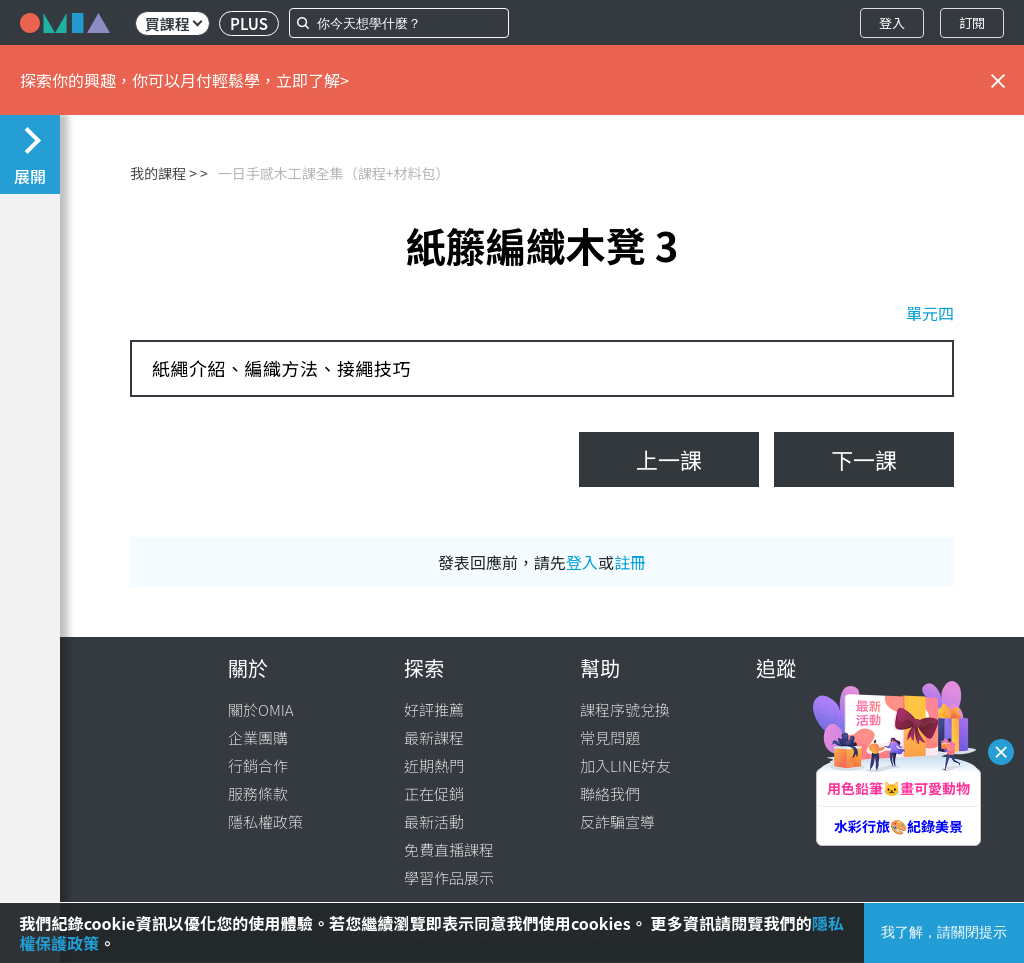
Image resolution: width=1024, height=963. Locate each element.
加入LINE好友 (625, 765)
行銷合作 (258, 765)
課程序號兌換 (625, 709)
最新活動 (434, 821)
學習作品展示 (449, 877)
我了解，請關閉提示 (944, 932)
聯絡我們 (610, 793)
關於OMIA (261, 709)
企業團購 (258, 737)
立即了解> (312, 80)
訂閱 (972, 22)
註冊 (630, 562)
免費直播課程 (449, 849)
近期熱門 (434, 765)
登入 (892, 22)
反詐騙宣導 (617, 821)
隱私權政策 (265, 821)
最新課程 (434, 737)
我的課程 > (163, 173)
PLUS (249, 23)
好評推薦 (434, 709)
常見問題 (610, 737)
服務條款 (258, 793)
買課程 (173, 23)
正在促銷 (434, 793)
